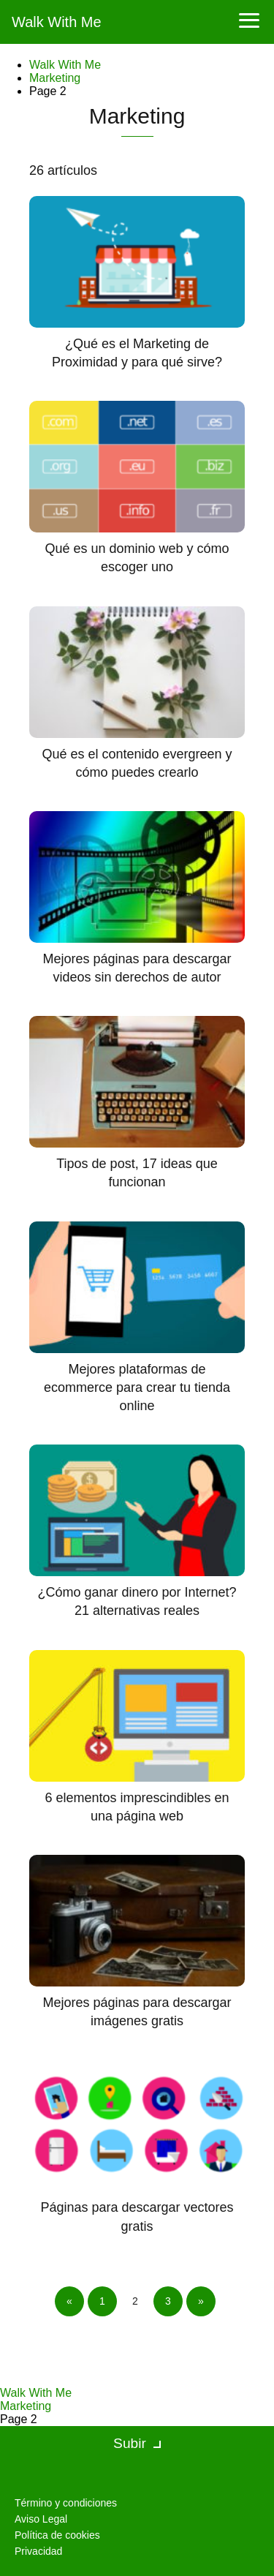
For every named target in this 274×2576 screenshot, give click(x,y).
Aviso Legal (41, 2519)
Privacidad (38, 2551)
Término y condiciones (66, 2503)
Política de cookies (57, 2535)
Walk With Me (57, 22)
